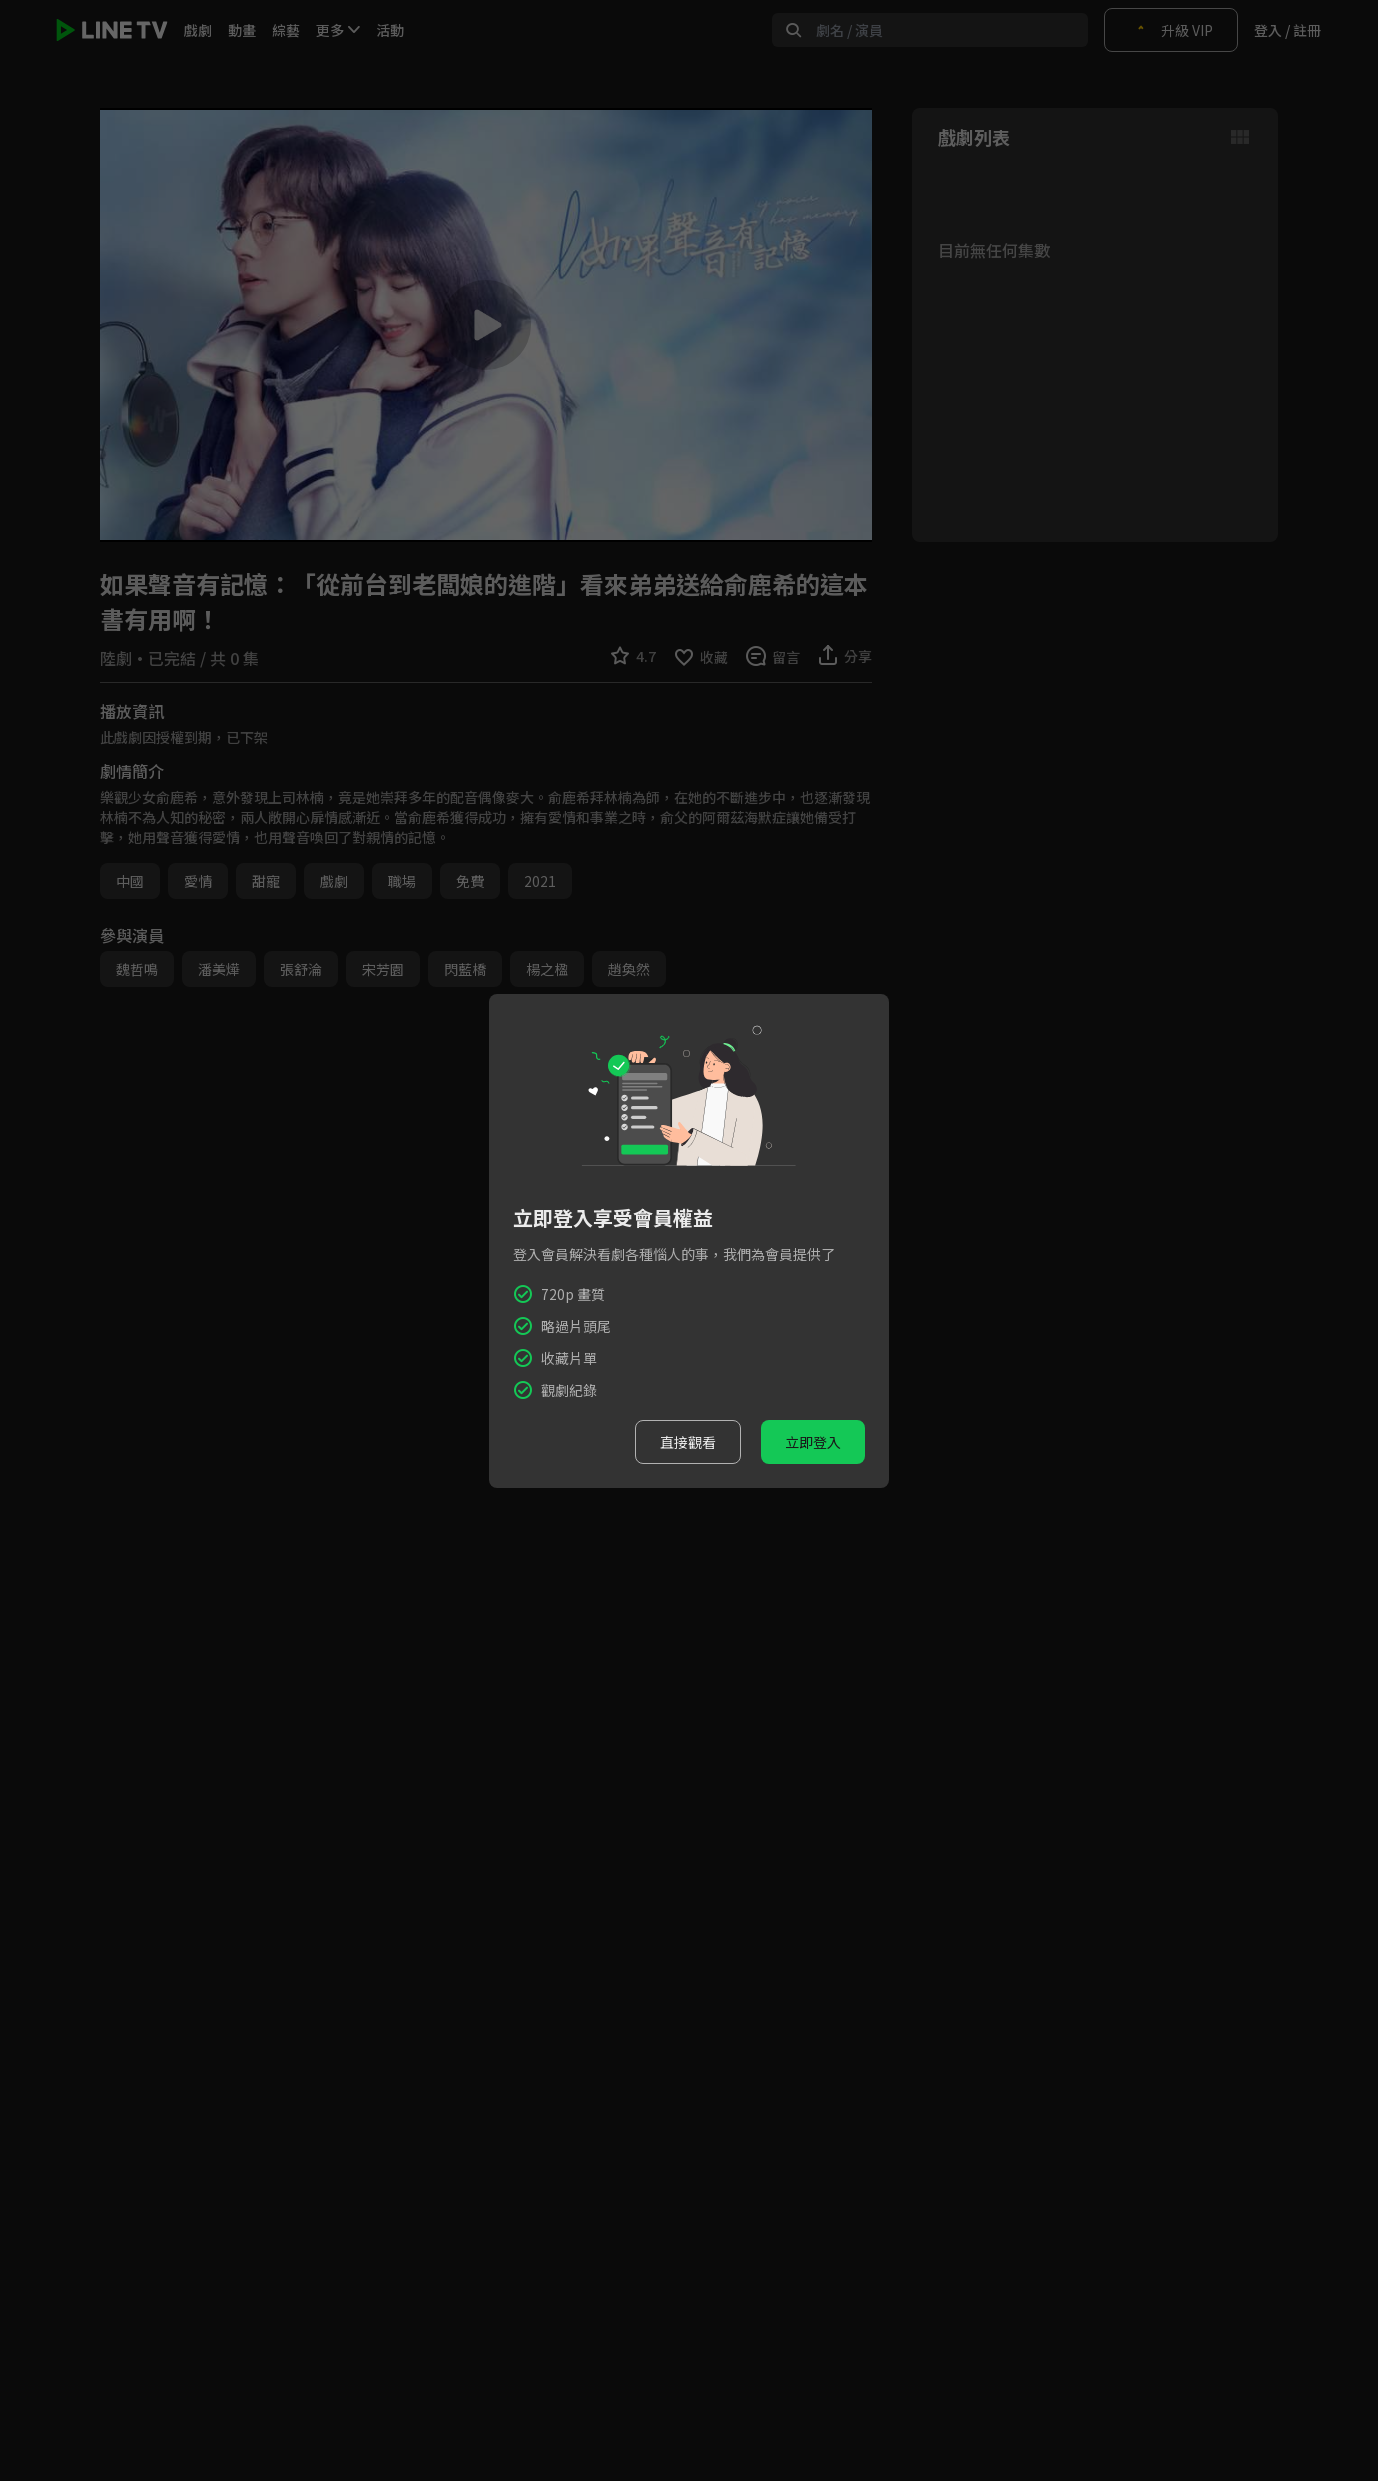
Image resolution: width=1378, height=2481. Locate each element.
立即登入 (813, 1442)
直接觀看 (688, 1442)
